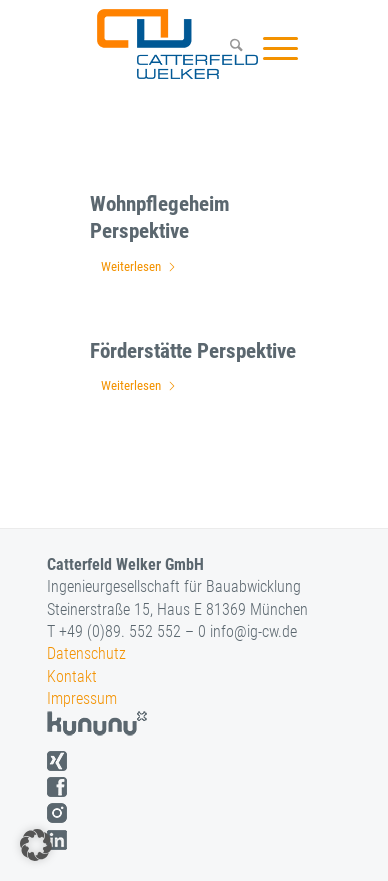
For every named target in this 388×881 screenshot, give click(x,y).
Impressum (82, 698)
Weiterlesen (139, 266)
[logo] (175, 44)
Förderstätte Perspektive (193, 351)
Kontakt (72, 676)
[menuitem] (226, 48)
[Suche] (226, 48)
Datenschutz (86, 653)
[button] (36, 845)
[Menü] (270, 48)
